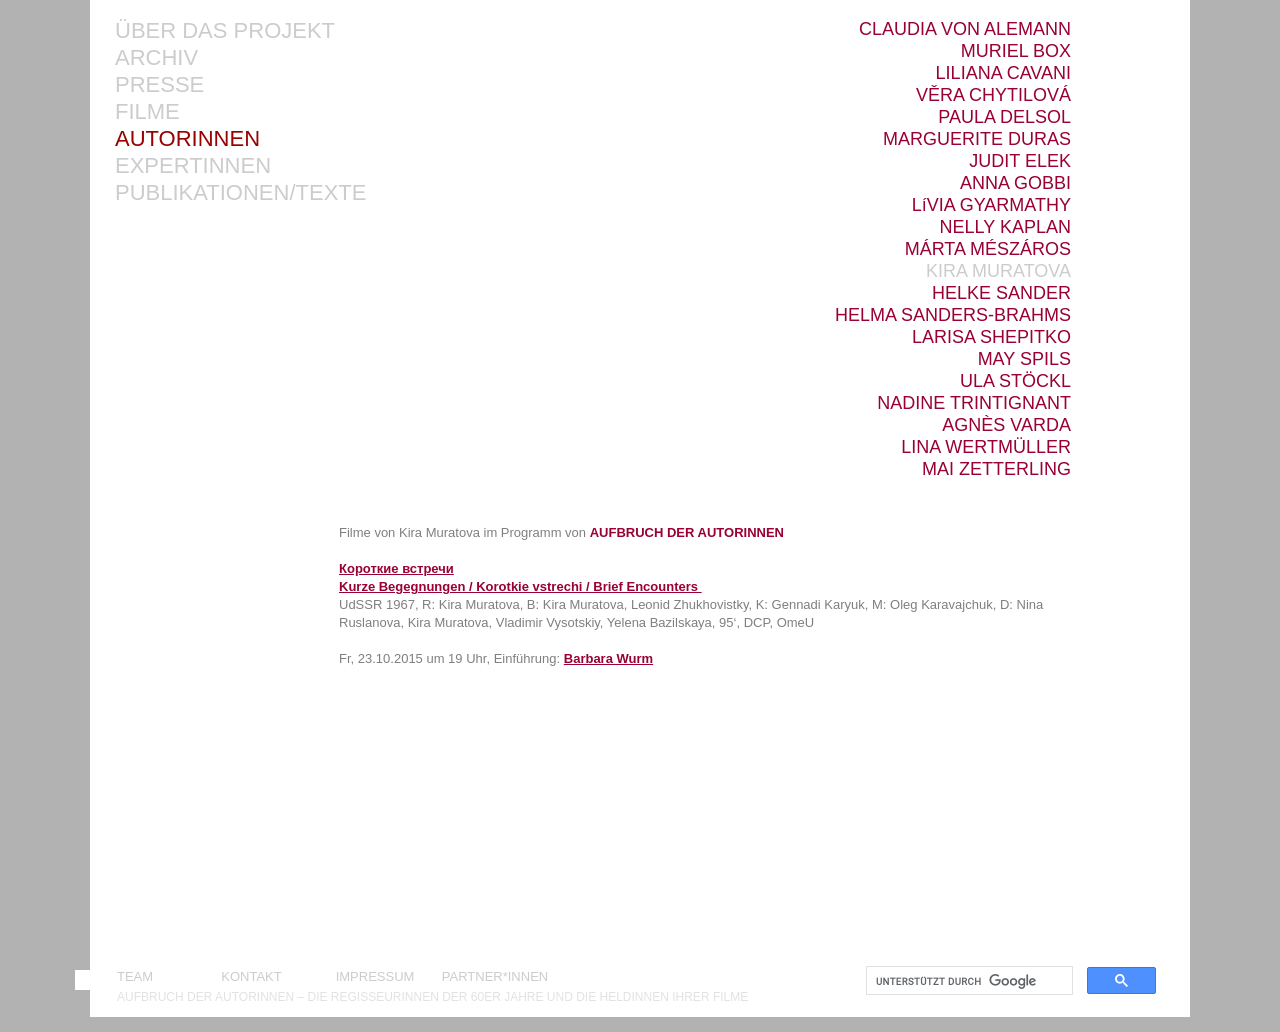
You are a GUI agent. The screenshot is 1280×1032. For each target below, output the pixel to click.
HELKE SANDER (1001, 293)
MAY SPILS (1024, 359)
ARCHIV (156, 58)
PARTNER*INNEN (495, 977)
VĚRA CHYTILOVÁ (993, 95)
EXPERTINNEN (193, 166)
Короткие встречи (396, 568)
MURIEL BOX (1016, 51)
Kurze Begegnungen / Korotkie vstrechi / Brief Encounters (518, 586)
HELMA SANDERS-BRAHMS (953, 315)
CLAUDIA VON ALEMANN (965, 29)
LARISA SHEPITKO (991, 337)
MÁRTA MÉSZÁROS (988, 249)
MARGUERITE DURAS (977, 139)
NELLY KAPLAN (1005, 227)
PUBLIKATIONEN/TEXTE (240, 193)
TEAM (135, 977)
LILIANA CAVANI (1003, 73)
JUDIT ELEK (1020, 161)
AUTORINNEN (187, 139)
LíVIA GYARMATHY (991, 205)
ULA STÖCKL (1015, 381)
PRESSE (159, 85)
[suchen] (967, 981)
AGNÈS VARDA (1006, 425)
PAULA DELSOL (1004, 117)
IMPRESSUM (375, 977)
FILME (147, 112)
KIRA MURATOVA (998, 271)
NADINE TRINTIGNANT (974, 403)
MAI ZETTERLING (996, 469)
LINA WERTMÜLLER (986, 447)
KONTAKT (254, 977)
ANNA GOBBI (1015, 183)
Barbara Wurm (608, 658)
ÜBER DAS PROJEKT (225, 31)
